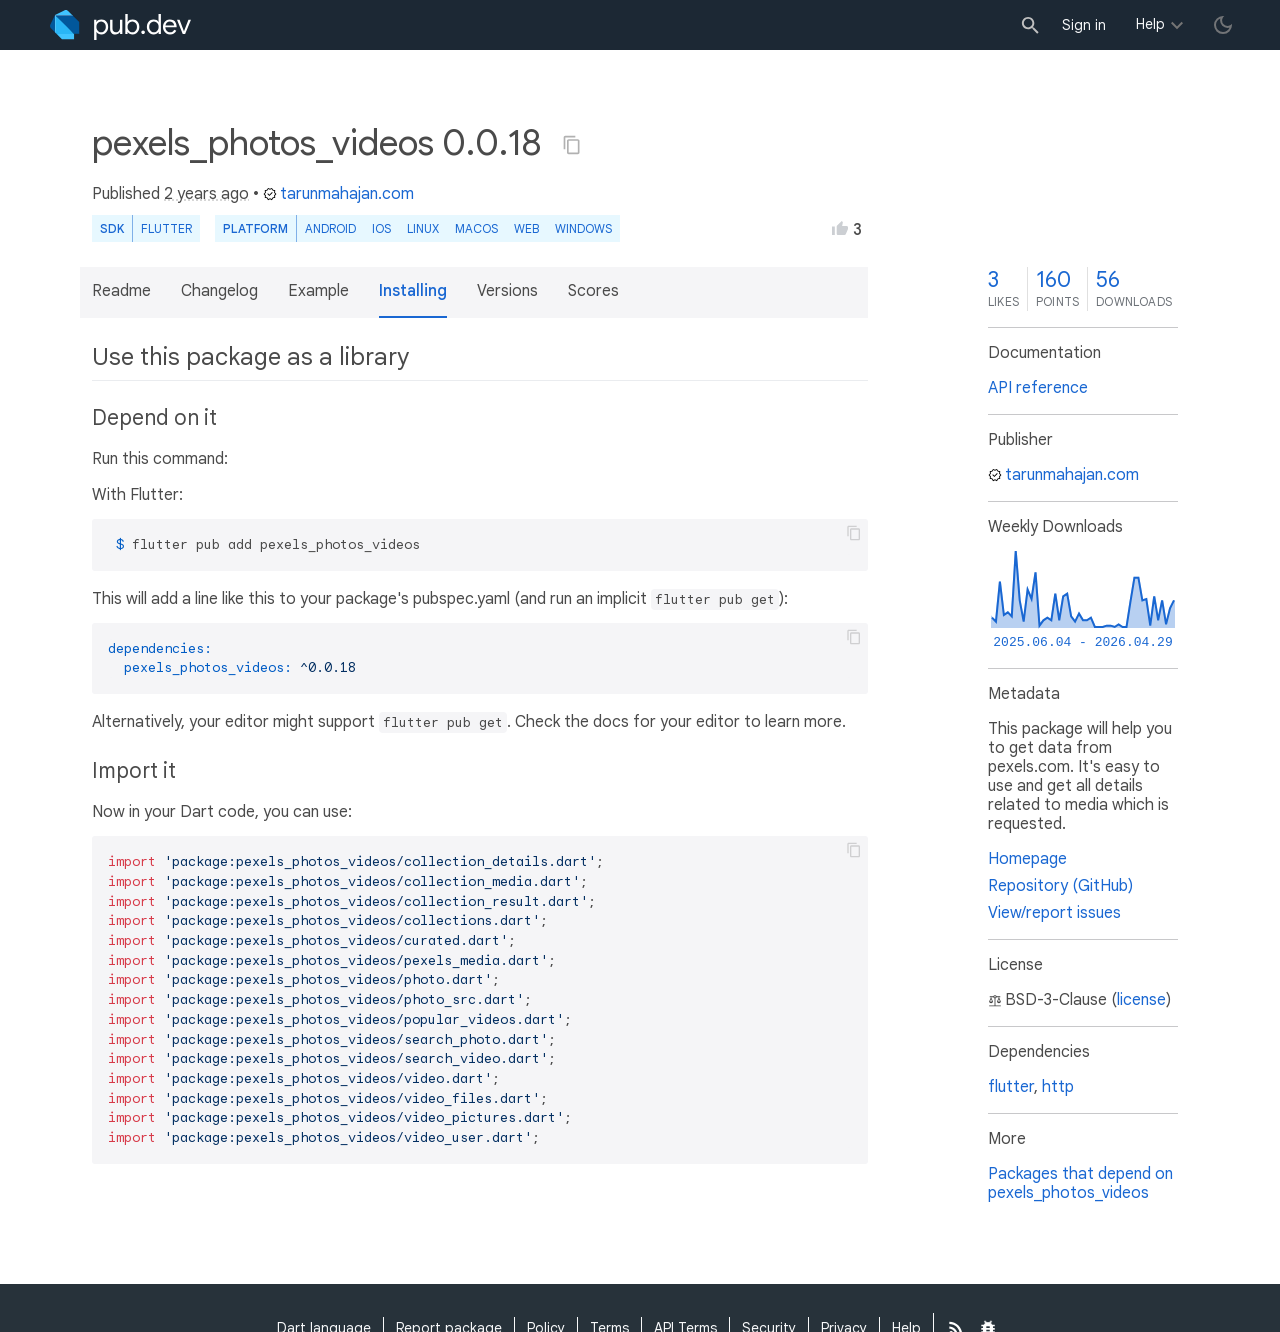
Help (1150, 24)
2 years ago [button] (206, 194)
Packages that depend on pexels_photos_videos (1080, 1183)
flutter (1011, 1087)
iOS (381, 228)
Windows (583, 228)
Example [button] (318, 291)
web (526, 228)
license (1141, 1000)
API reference (1038, 388)
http (1058, 1087)
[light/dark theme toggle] (1223, 25)
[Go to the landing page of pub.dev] (120, 25)
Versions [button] (507, 291)
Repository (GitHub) (1060, 886)
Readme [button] (121, 291)
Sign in (1084, 25)
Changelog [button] (219, 291)
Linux (423, 228)
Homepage (1027, 859)
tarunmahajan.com (338, 194)
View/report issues (1054, 913)
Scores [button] (593, 291)
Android (330, 228)
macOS (476, 228)
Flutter (166, 228)
